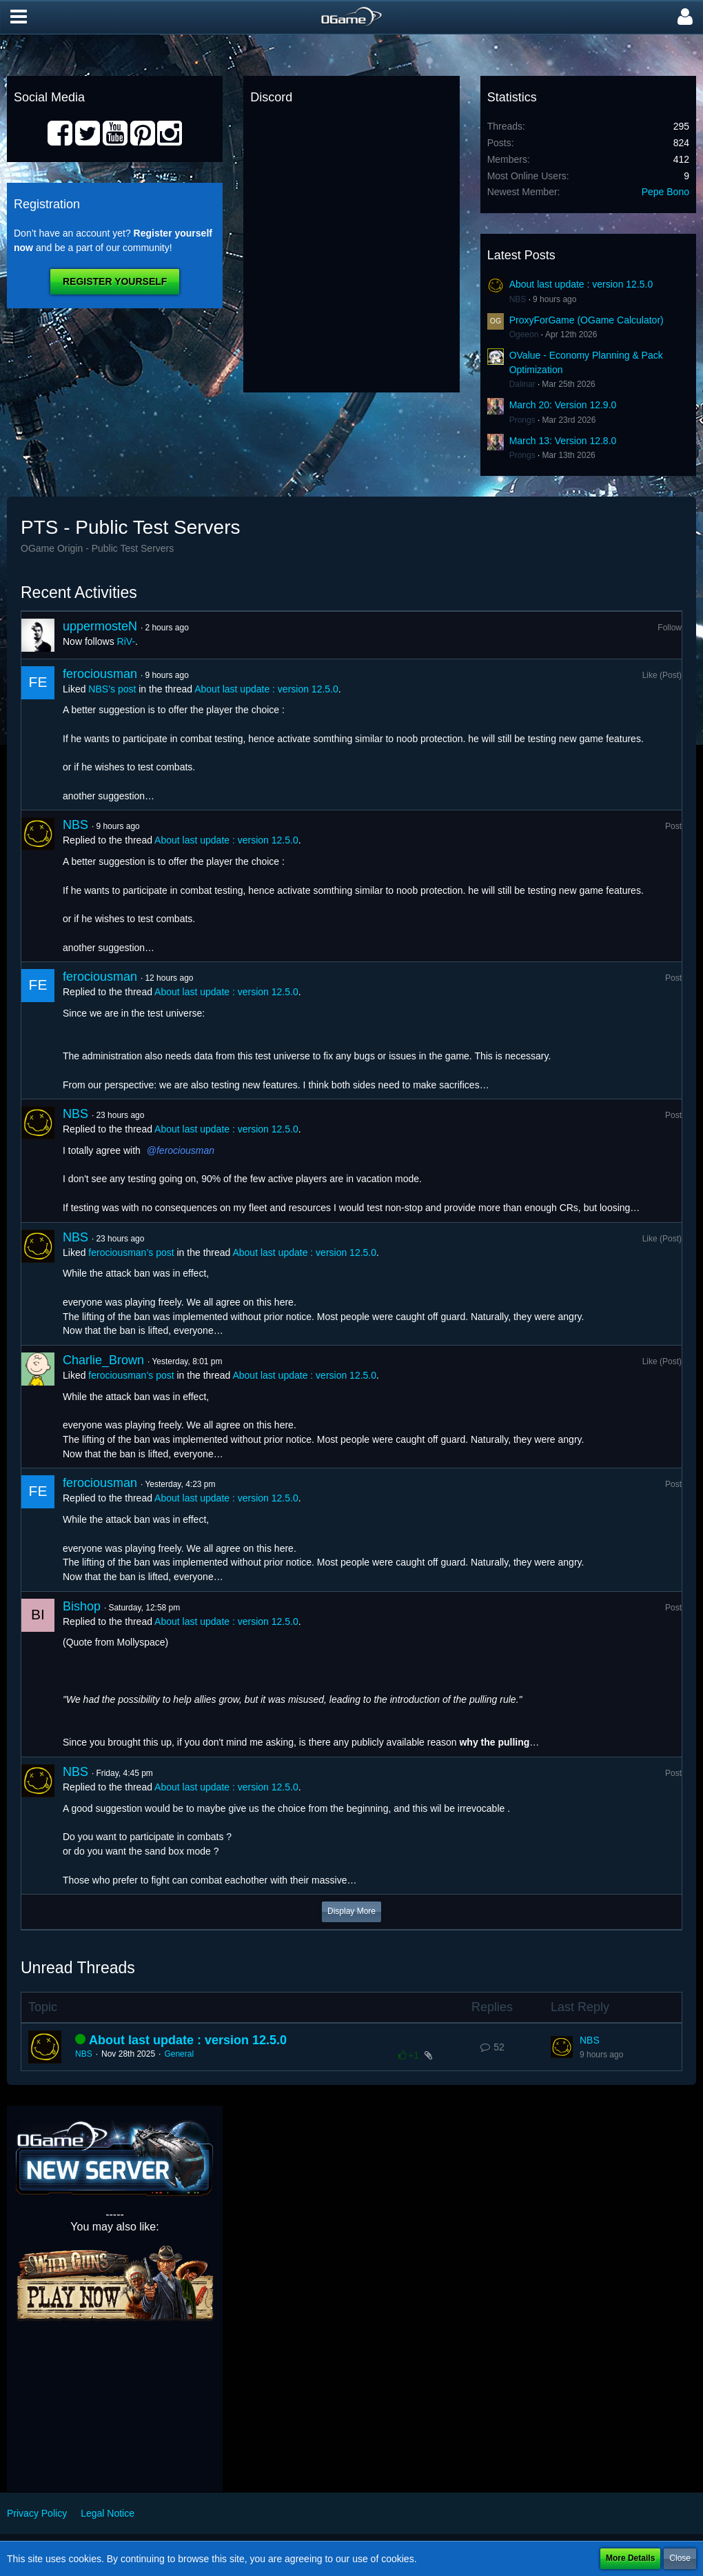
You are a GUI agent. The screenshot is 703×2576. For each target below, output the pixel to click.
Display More (351, 1911)
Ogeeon (524, 334)
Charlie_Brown (103, 1360)
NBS (518, 299)
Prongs (522, 420)
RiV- (126, 641)
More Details (630, 2558)
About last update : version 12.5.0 (581, 284)
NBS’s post (112, 689)
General (179, 2054)
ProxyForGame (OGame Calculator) (586, 320)
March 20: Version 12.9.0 (563, 404)
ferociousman (100, 674)
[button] (18, 17)
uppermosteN (100, 626)
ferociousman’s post (131, 1252)
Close (680, 2558)
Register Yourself (115, 281)
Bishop (82, 1606)
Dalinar (522, 384)
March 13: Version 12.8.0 (563, 440)
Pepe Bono (665, 191)
